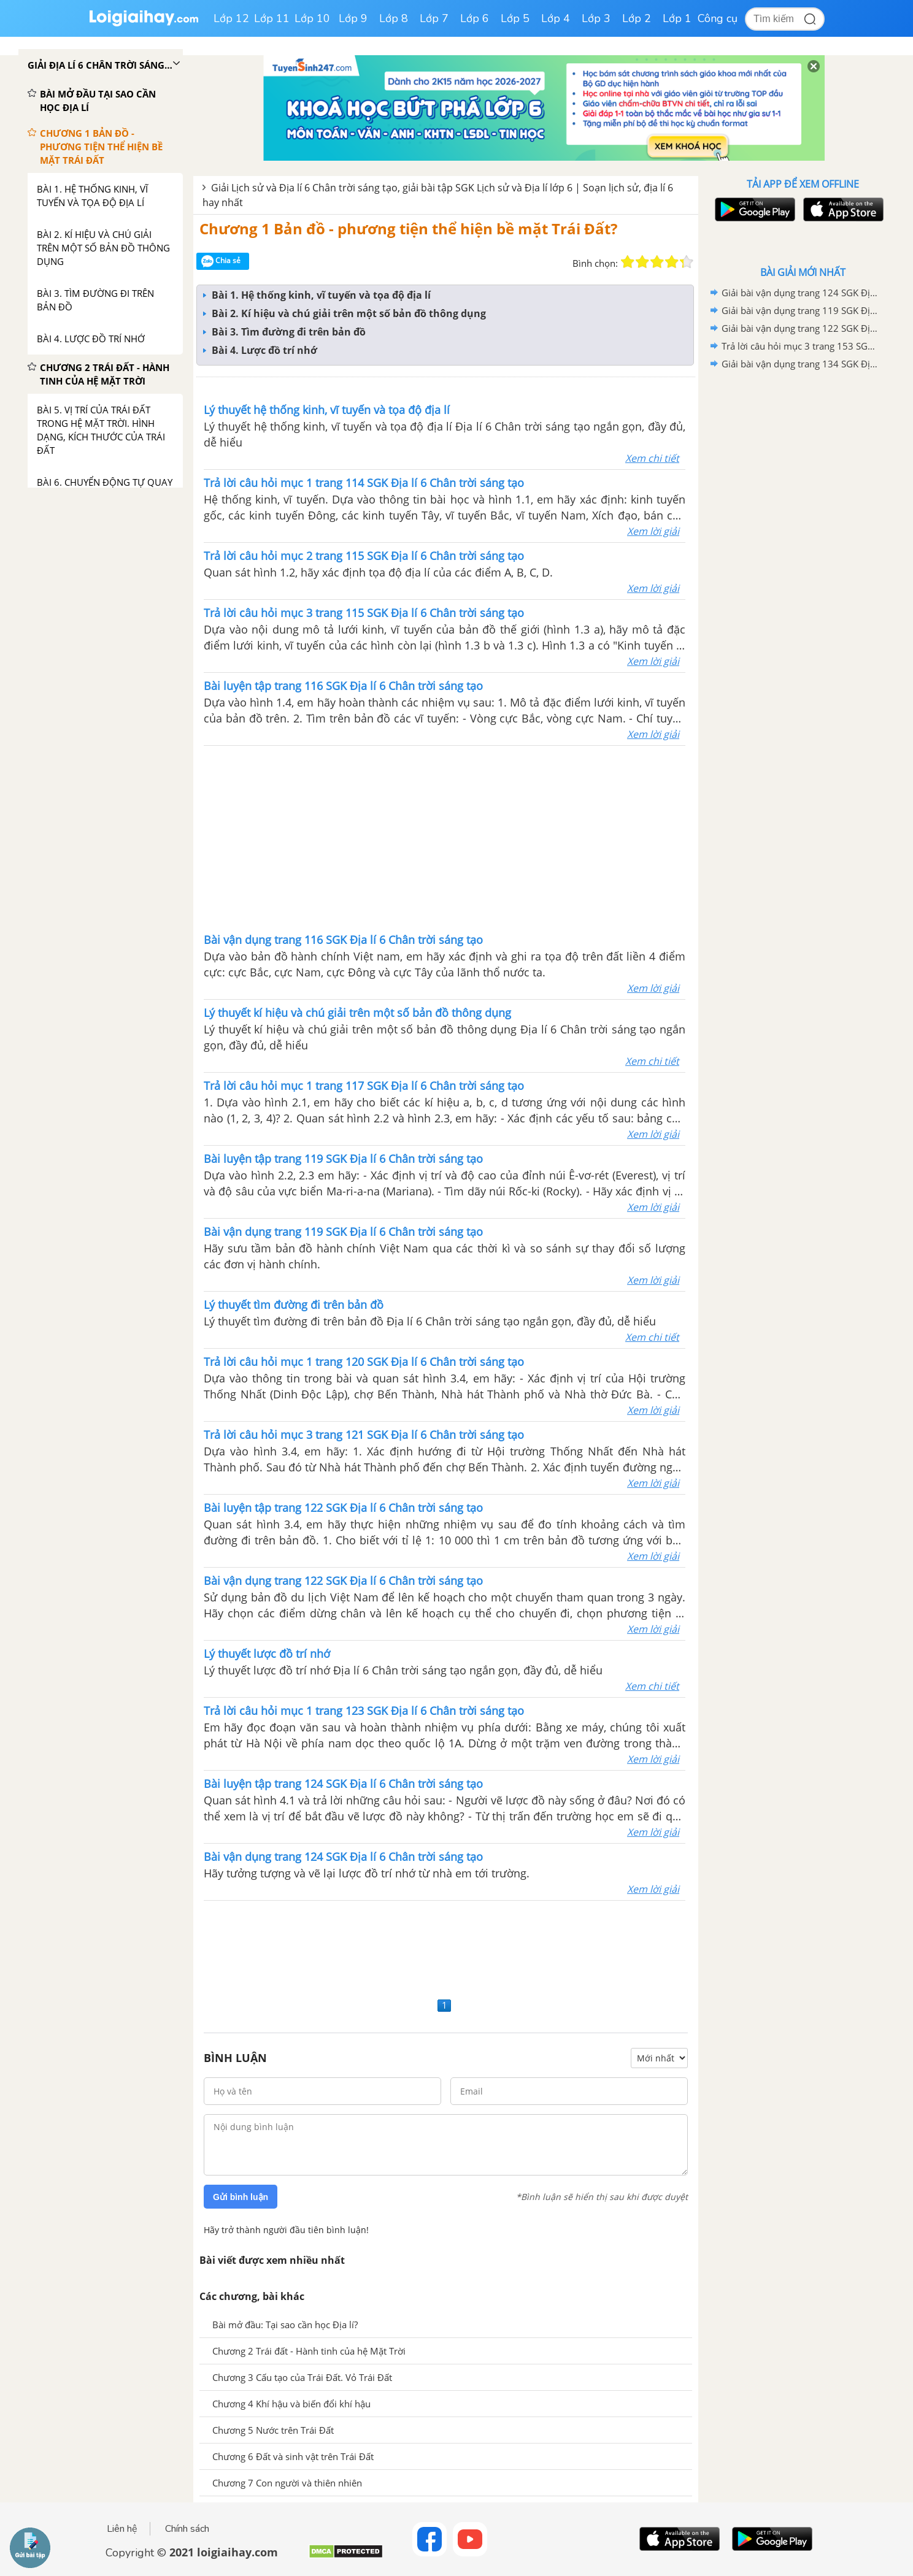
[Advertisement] (445, 838)
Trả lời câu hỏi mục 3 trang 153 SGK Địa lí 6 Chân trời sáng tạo (801, 346)
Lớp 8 (393, 18)
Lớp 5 (515, 18)
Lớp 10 (312, 18)
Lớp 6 (474, 18)
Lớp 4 (555, 18)
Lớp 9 (353, 18)
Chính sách (187, 2529)
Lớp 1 (677, 18)
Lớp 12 (231, 18)
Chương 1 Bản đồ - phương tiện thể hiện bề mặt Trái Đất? (408, 228)
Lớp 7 (434, 18)
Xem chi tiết (652, 458)
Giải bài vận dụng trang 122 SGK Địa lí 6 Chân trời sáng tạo (801, 328)
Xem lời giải (653, 531)
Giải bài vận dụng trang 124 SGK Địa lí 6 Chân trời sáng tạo (801, 292)
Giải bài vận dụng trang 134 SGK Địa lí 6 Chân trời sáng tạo (801, 364)
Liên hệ (122, 2529)
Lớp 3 (596, 18)
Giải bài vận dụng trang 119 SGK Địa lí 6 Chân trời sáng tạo (801, 310)
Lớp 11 (272, 18)
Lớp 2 (636, 18)
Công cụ (718, 18)
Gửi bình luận (240, 2197)
